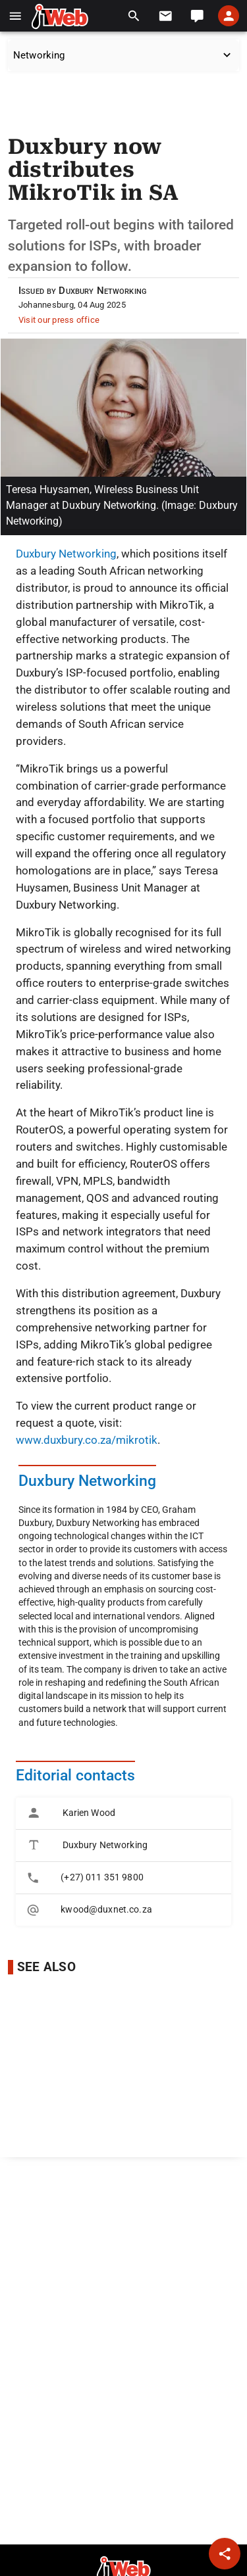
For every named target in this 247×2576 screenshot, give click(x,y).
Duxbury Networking (66, 553)
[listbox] (123, 1862)
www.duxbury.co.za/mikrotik (86, 1439)
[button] (15, 16)
